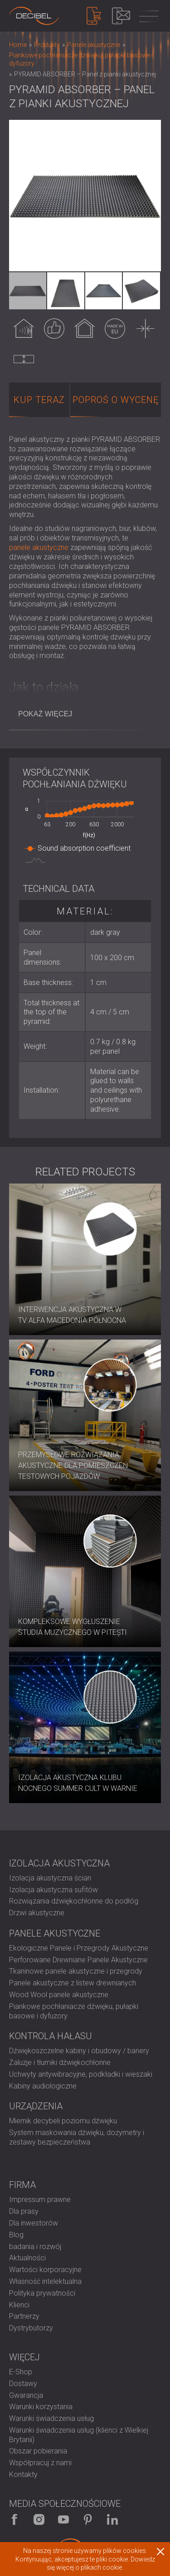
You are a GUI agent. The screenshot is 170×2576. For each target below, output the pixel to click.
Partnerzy (24, 2316)
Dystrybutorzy (31, 2328)
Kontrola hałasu (50, 2036)
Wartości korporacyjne (45, 2269)
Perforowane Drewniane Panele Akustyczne (78, 1960)
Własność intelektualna (45, 2281)
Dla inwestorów (33, 2223)
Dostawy (23, 2383)
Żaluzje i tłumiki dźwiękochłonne (60, 2062)
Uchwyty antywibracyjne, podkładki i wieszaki (80, 2074)
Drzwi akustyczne (36, 1912)
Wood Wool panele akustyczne (58, 1994)
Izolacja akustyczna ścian (50, 1878)
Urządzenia (36, 2106)
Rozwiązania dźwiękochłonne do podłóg (73, 1901)
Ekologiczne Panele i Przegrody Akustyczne (78, 1948)
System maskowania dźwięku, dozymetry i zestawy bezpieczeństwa (76, 2137)
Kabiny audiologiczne (43, 2086)
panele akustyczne (38, 547)
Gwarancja (26, 2395)
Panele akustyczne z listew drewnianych (72, 1983)
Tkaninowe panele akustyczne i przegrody (75, 1971)
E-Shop (20, 2372)
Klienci (19, 2305)
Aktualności (27, 2258)
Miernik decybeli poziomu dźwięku (63, 2121)
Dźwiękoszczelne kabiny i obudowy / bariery (79, 2050)
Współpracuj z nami (40, 2462)
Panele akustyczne (54, 1933)
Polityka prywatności (42, 2293)
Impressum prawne (40, 2199)
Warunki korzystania (41, 2406)
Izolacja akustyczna (59, 1863)
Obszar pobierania (38, 2451)
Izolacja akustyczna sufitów (53, 1889)
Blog (16, 2234)
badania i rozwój (35, 2246)
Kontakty (23, 2474)
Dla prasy (24, 2211)
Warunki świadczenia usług (51, 2418)
